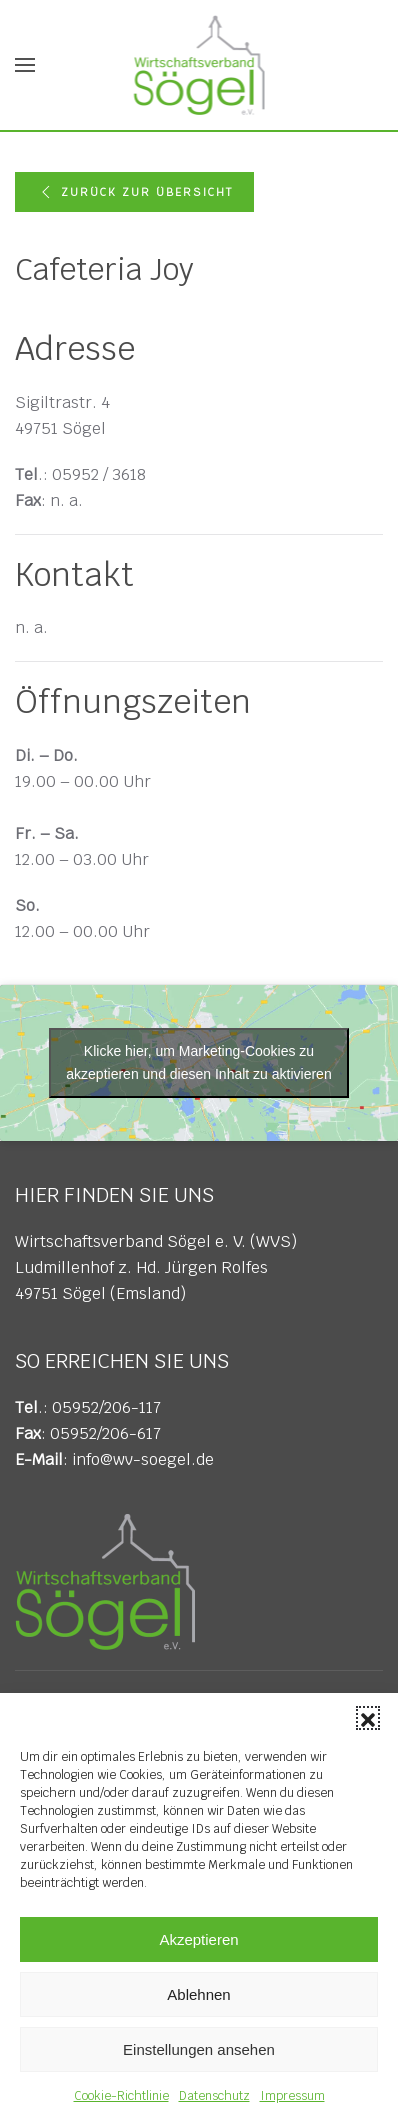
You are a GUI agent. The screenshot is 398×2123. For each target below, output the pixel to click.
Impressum (292, 2096)
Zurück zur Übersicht (134, 192)
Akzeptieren (198, 1939)
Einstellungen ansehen (199, 2049)
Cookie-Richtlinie (121, 2096)
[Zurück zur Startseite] (199, 65)
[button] (368, 1718)
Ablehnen (198, 1994)
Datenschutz (214, 2096)
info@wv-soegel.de (143, 1459)
